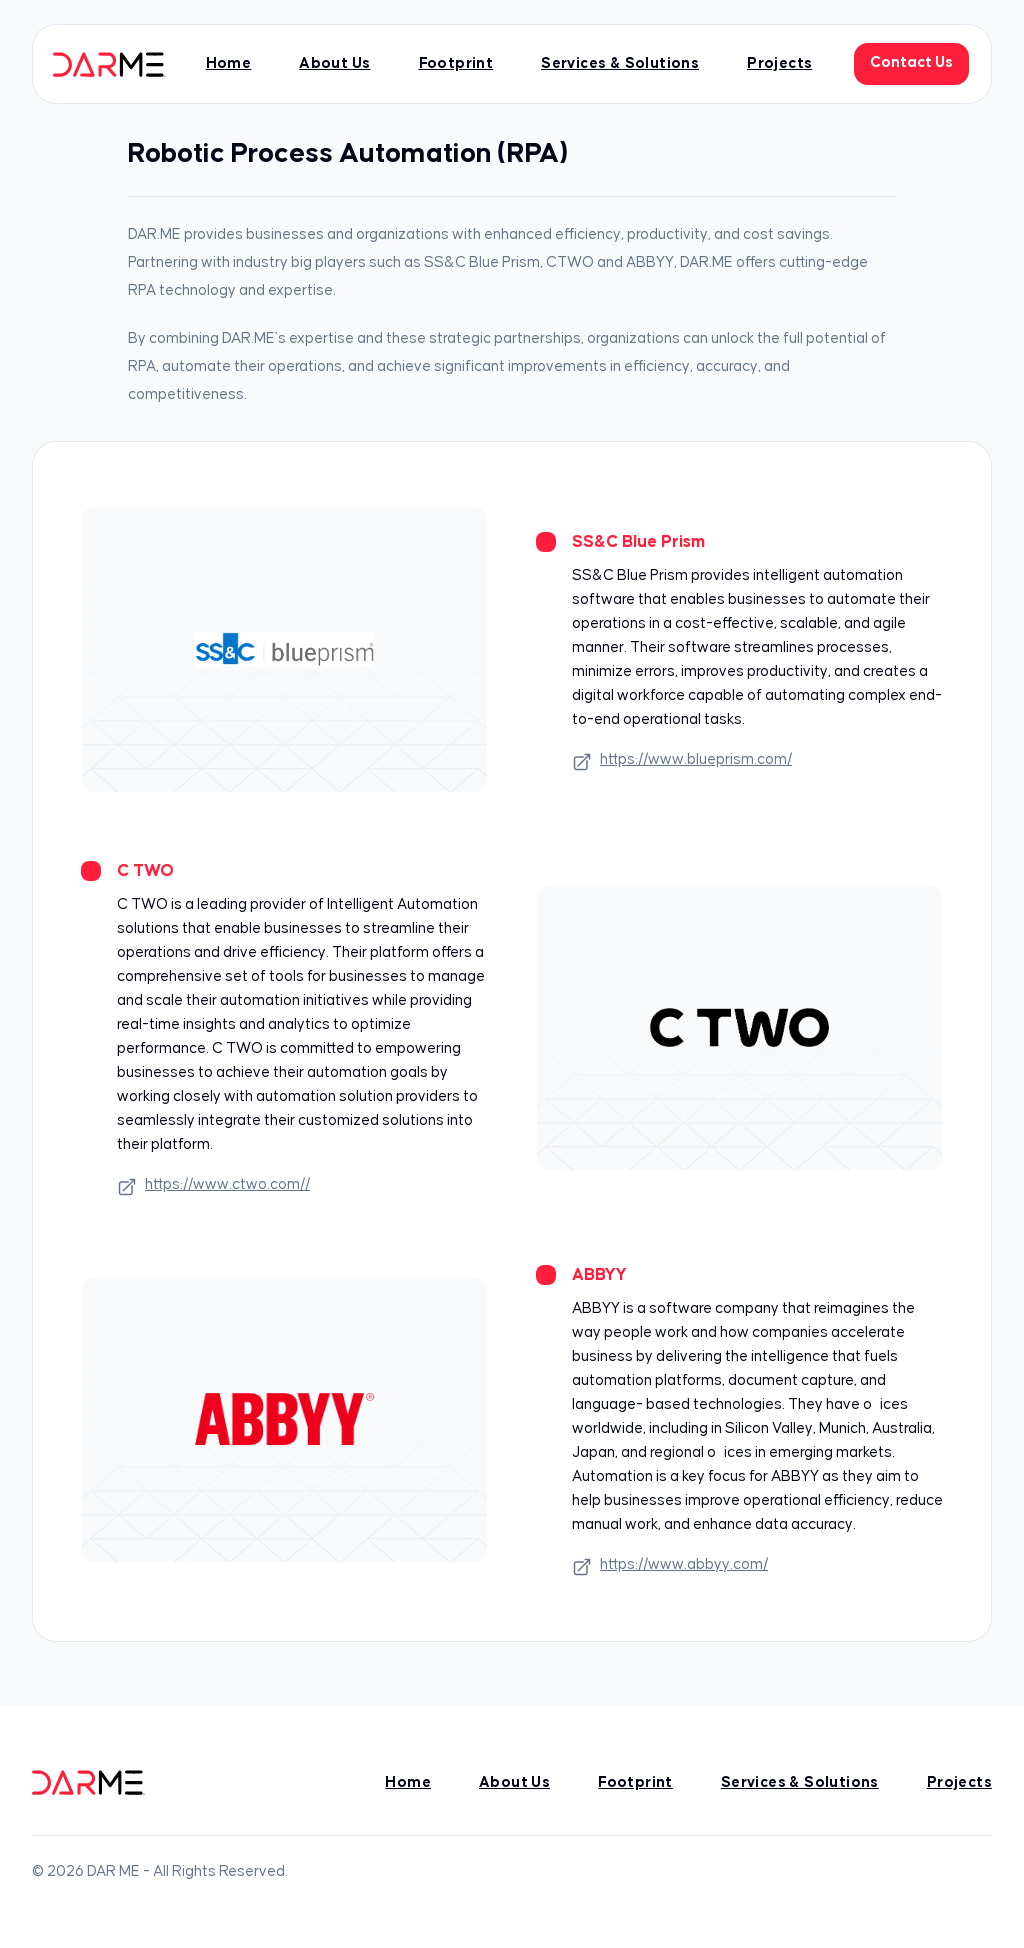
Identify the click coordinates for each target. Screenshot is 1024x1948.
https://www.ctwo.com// (213, 1187)
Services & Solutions (620, 63)
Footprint (456, 63)
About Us (334, 63)
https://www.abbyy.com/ (670, 1567)
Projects (779, 63)
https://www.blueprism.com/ (682, 762)
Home (229, 63)
